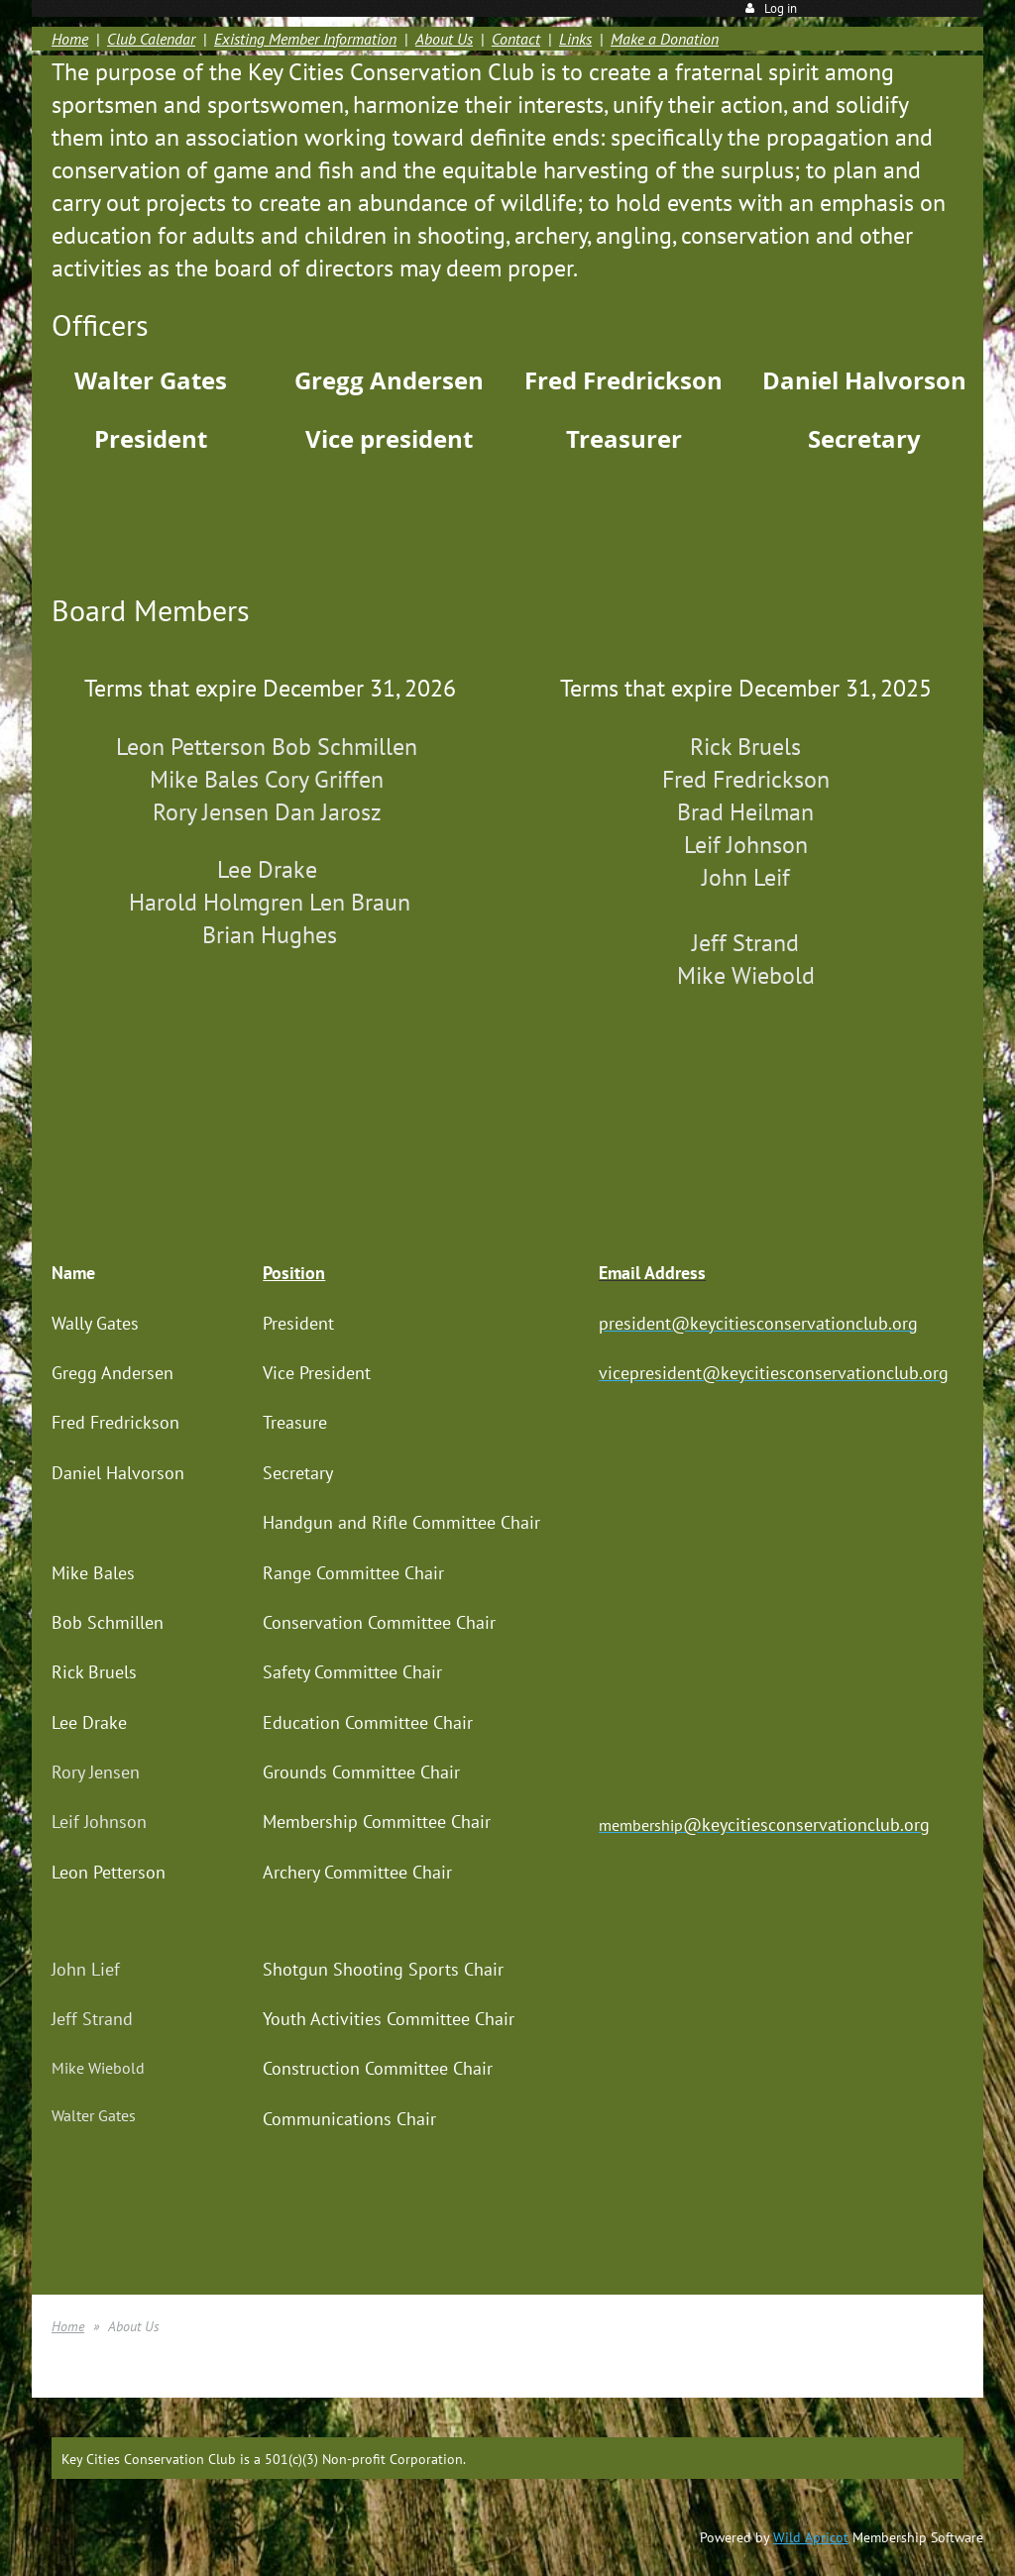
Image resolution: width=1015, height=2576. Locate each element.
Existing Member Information (305, 39)
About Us (444, 39)
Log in (780, 8)
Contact (516, 39)
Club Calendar (151, 39)
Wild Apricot (810, 2537)
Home (70, 39)
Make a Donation (665, 39)
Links (575, 39)
